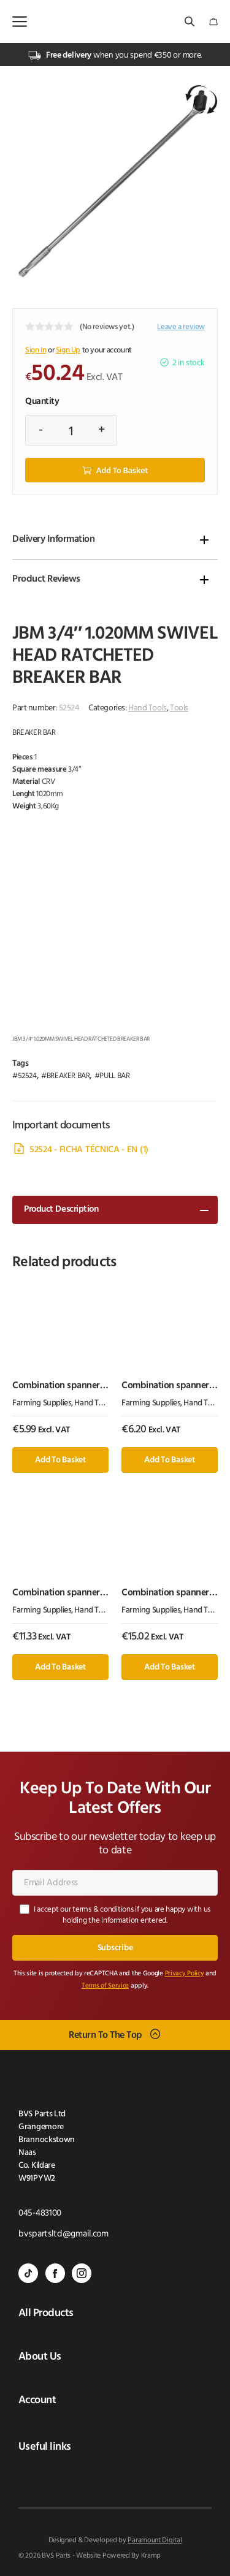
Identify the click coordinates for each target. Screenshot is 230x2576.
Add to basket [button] (60, 1460)
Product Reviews (46, 579)
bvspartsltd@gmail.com (63, 2234)
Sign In (35, 350)
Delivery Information (53, 539)
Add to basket (122, 470)
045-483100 (39, 2213)
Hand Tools (147, 708)
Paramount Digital (155, 2540)
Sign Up (68, 350)
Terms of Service (105, 1986)
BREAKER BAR (68, 1076)
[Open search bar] (191, 22)
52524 (27, 1076)
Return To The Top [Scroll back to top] (105, 2035)
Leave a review (181, 327)
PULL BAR (114, 1076)
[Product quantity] (71, 430)
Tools (179, 708)
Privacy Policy (184, 1973)
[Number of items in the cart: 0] (213, 22)
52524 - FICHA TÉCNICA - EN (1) (88, 1150)
